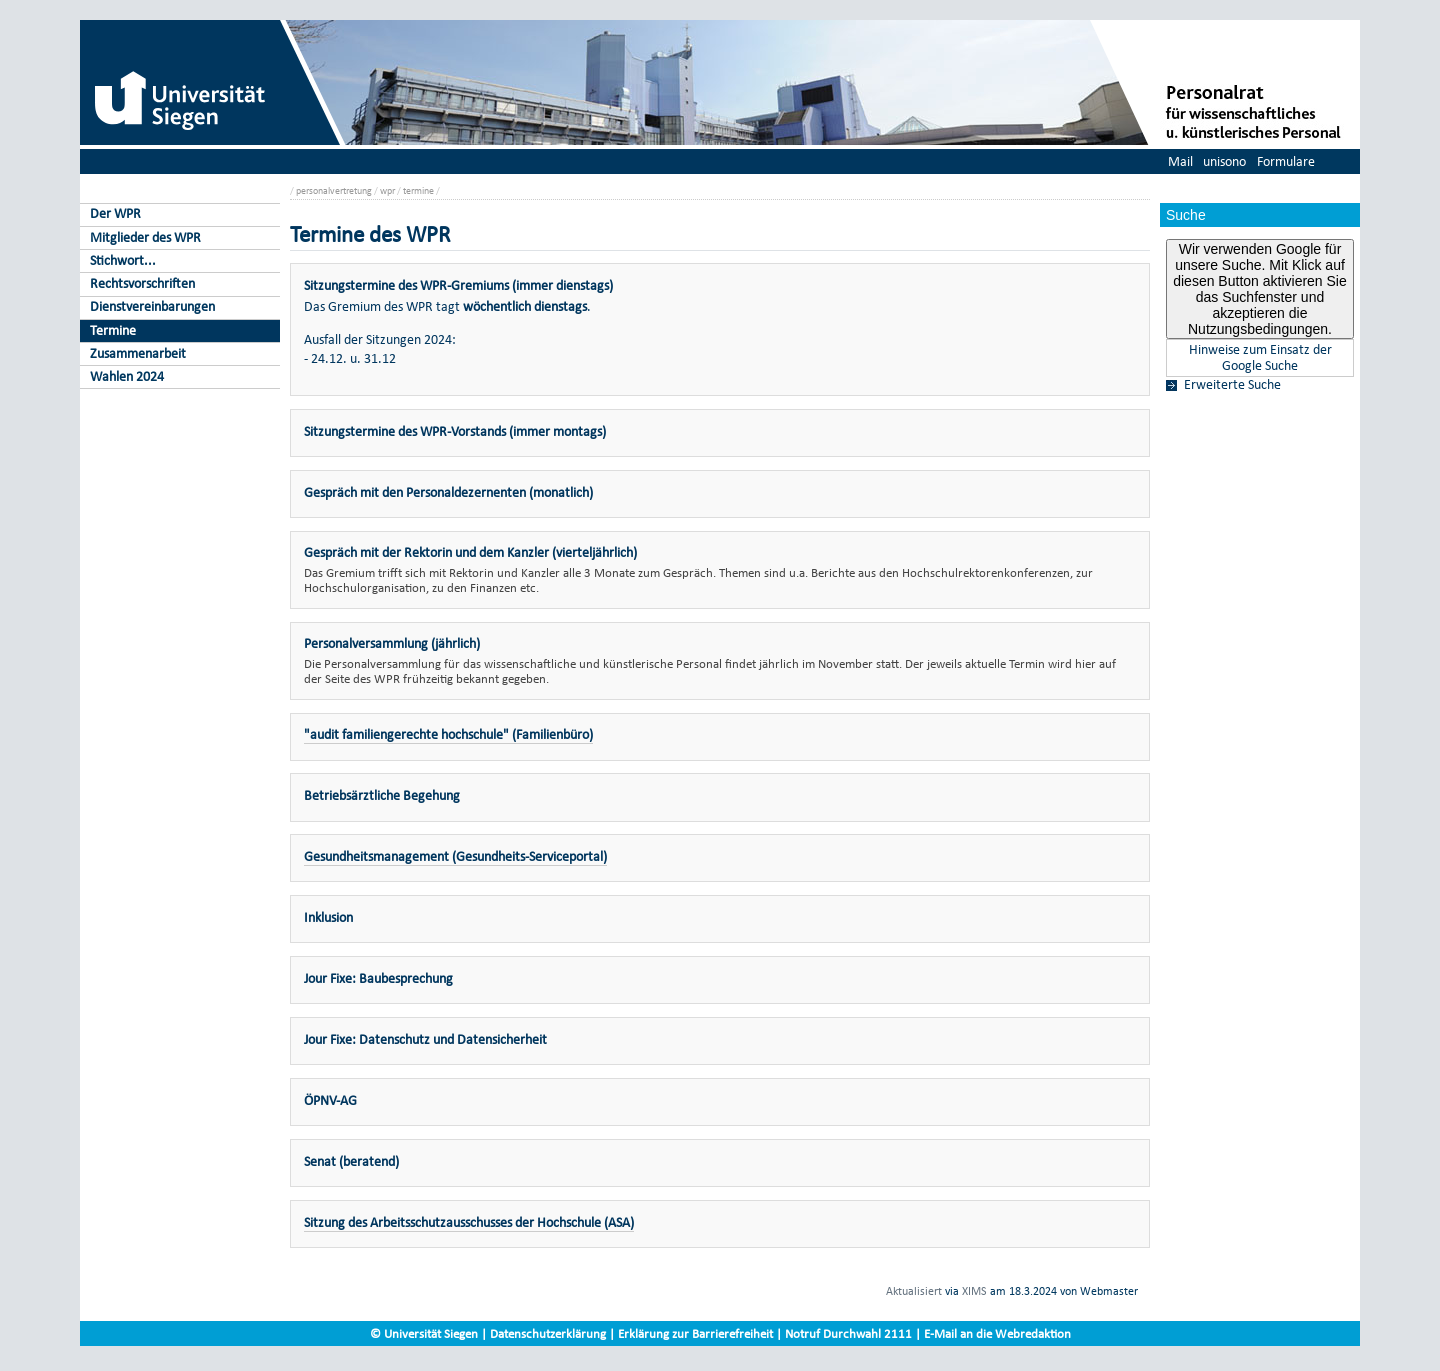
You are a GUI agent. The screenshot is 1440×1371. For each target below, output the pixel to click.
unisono (1224, 161)
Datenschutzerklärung (548, 1333)
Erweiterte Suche (1232, 385)
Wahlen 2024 (127, 376)
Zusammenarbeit (138, 353)
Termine (113, 330)
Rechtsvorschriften (142, 283)
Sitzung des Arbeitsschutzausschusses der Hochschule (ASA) (469, 1222)
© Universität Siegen (424, 1333)
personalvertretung (334, 190)
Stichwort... (123, 260)
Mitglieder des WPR (145, 237)
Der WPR (115, 213)
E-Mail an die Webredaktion (997, 1333)
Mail (1180, 161)
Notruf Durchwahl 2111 (848, 1333)
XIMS (974, 1291)
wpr (387, 190)
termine (418, 190)
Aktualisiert (914, 1291)
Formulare (1286, 161)
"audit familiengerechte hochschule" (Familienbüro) (448, 734)
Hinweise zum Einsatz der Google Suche (1260, 358)
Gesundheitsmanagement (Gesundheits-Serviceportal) (455, 856)
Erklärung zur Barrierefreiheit (695, 1333)
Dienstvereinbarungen (152, 306)
